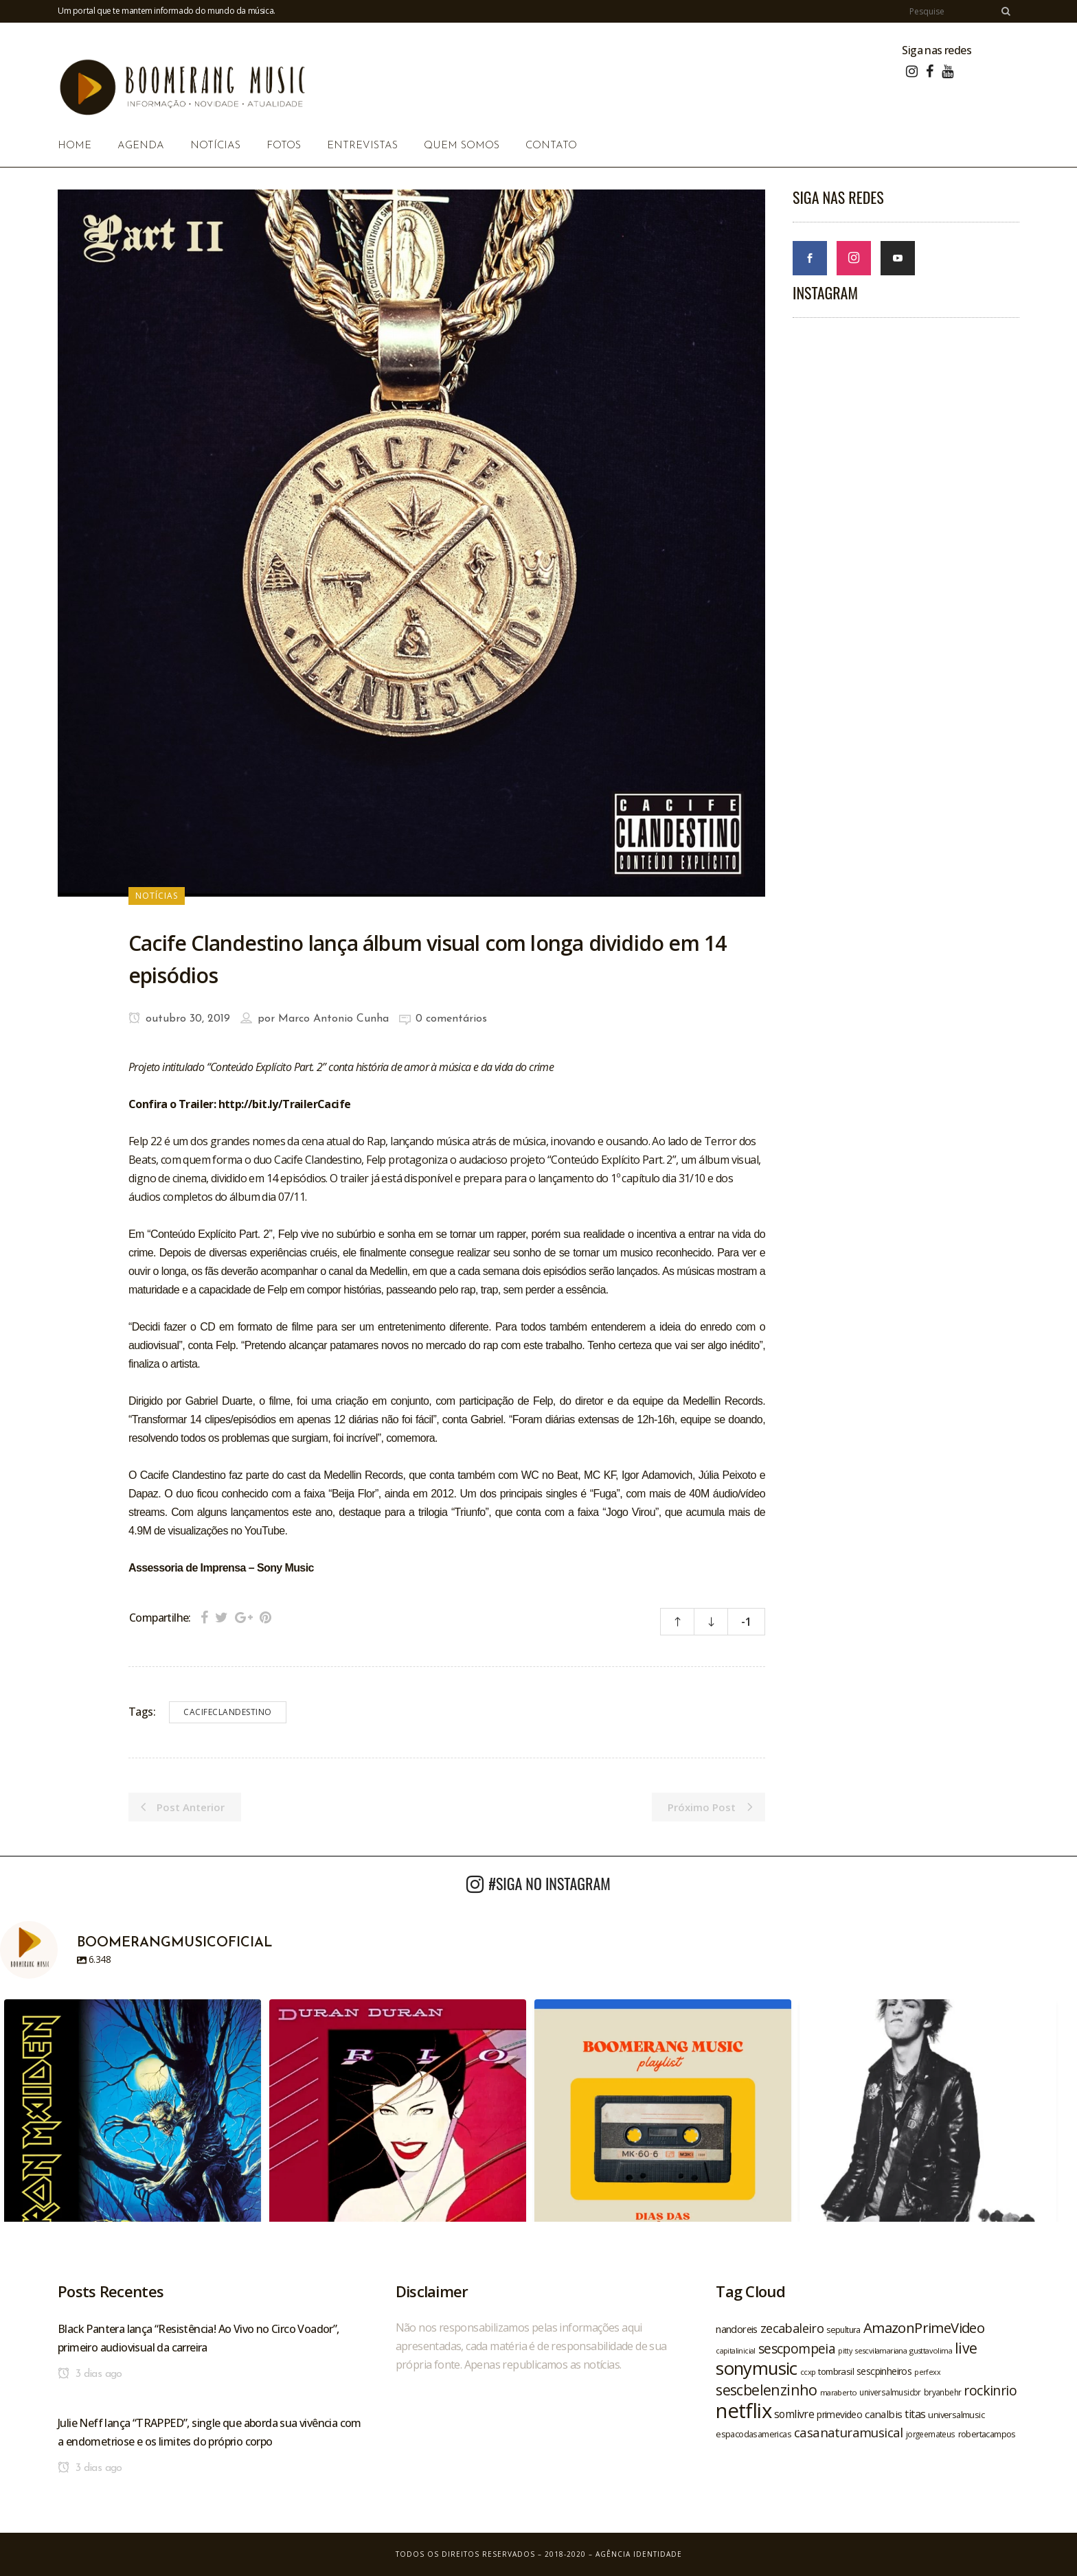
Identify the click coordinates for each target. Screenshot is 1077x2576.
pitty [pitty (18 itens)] (845, 2351)
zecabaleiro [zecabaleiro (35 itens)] (792, 2328)
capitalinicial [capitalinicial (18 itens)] (736, 2351)
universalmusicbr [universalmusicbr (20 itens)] (889, 2392)
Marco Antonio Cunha (333, 1018)
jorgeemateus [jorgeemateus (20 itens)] (930, 2433)
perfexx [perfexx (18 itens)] (927, 2372)
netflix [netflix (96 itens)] (743, 2410)
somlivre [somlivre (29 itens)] (794, 2414)
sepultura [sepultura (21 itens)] (843, 2330)
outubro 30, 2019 (179, 1018)
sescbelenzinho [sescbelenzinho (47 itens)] (766, 2390)
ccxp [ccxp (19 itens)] (808, 2372)
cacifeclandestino (227, 1712)
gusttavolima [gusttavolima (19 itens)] (930, 2350)
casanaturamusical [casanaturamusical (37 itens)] (848, 2432)
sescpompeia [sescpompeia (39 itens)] (796, 2349)
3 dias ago (90, 2374)
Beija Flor (353, 1493)
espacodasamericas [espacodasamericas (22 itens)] (753, 2434)
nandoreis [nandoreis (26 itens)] (737, 2329)
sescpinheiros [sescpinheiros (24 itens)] (884, 2371)
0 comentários (451, 1018)
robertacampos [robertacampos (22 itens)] (987, 2434)
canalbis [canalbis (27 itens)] (883, 2414)
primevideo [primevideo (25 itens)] (839, 2414)
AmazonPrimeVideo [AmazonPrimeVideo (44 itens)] (923, 2327)
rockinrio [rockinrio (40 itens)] (990, 2390)
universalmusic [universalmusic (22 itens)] (956, 2414)
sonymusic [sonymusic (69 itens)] (756, 2368)
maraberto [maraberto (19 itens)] (838, 2392)
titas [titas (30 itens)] (915, 2414)
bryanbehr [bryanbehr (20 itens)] (943, 2392)
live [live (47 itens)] (966, 2348)
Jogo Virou (630, 1512)
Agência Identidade (639, 2554)
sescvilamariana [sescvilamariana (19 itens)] (880, 2350)
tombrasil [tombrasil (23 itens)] (836, 2371)
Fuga (604, 1493)
